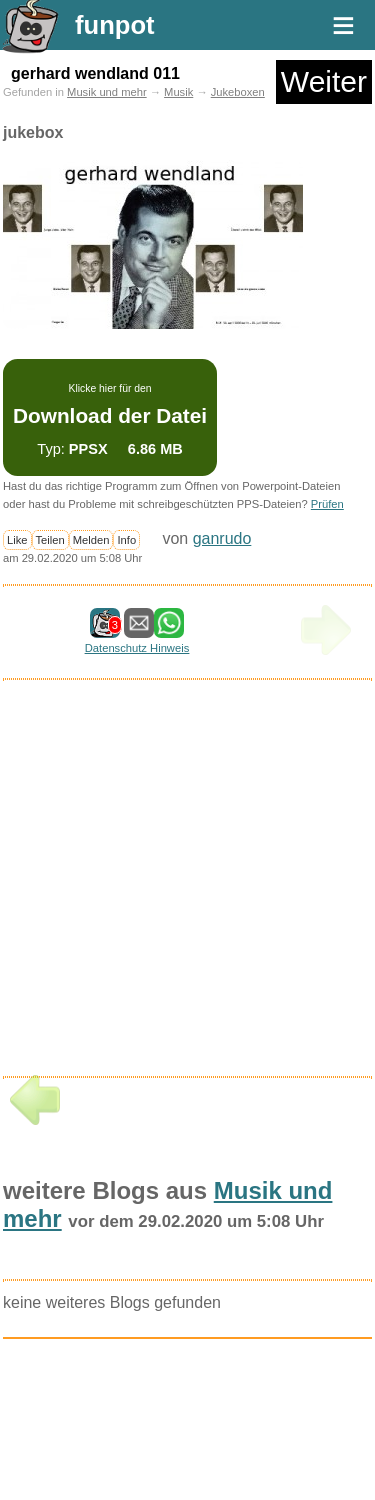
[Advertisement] (153, 885)
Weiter (324, 81)
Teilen (50, 540)
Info (126, 540)
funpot (115, 25)
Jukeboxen (238, 92)
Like (17, 540)
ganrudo (222, 538)
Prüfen (327, 504)
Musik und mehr (107, 92)
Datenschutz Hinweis (137, 648)
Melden (91, 540)
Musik (178, 92)
